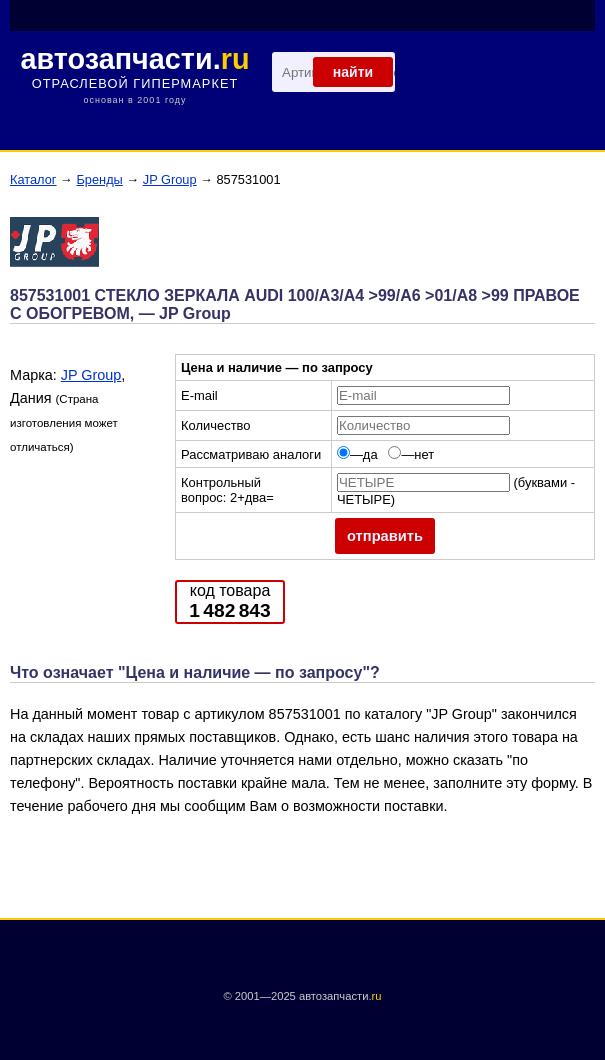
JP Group (170, 179)
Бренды (99, 179)
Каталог (33, 179)
